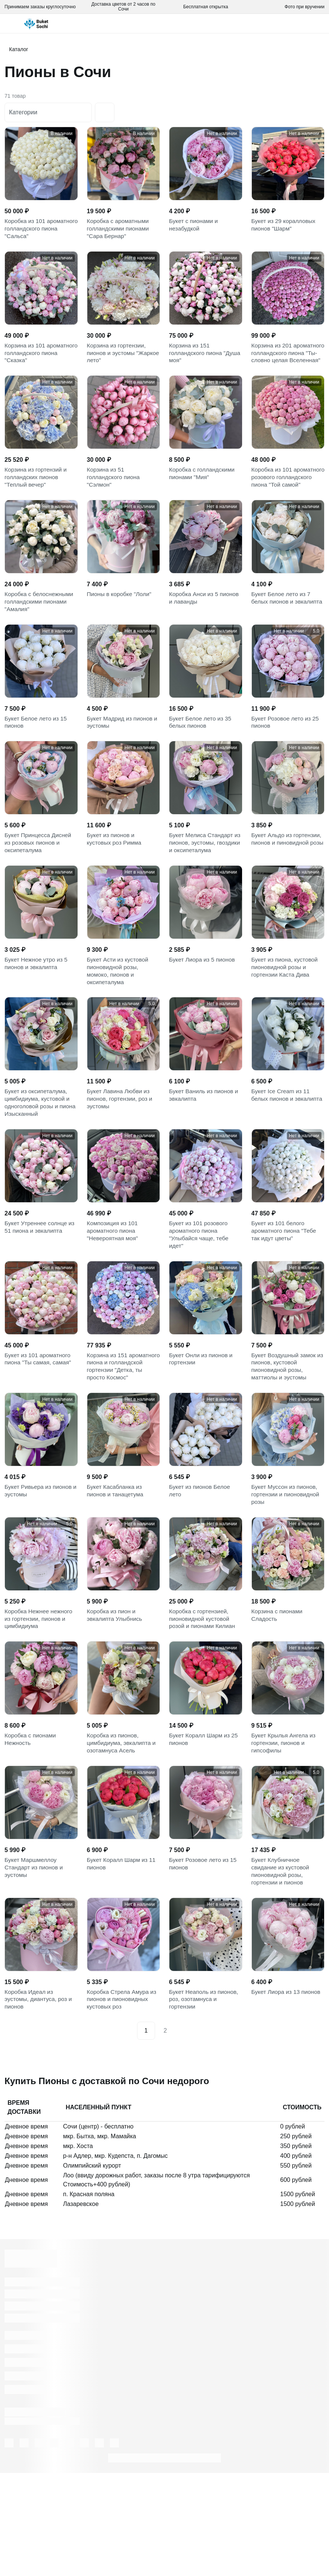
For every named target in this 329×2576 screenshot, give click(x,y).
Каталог (18, 49)
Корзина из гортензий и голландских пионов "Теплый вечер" (37, 497)
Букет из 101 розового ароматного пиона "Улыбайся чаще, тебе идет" (200, 1294)
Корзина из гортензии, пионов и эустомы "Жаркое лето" (118, 359)
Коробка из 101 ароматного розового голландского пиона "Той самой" (285, 502)
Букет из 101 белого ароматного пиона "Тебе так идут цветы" (285, 1289)
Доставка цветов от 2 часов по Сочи (123, 7)
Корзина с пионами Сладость (278, 1699)
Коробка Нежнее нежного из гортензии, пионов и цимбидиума (40, 1704)
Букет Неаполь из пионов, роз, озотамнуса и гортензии (205, 2100)
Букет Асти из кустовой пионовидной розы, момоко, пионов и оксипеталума (119, 1018)
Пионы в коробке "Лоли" (120, 627)
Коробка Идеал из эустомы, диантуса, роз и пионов (40, 2100)
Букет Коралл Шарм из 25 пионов (205, 1828)
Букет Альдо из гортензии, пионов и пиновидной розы (279, 884)
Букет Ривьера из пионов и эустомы (40, 1570)
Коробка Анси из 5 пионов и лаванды (205, 631)
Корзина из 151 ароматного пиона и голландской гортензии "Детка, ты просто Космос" (119, 1436)
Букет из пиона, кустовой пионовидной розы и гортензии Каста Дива (286, 1013)
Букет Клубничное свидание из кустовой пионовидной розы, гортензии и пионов (281, 1966)
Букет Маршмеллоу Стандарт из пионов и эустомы (35, 1961)
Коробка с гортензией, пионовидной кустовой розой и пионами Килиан (203, 1704)
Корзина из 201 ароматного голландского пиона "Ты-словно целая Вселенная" (286, 364)
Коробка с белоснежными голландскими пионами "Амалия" (40, 636)
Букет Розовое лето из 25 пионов (286, 760)
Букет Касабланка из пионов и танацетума (116, 1570)
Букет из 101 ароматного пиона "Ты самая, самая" (39, 1423)
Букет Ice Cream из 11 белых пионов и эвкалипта (281, 1151)
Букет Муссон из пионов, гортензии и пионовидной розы (287, 1575)
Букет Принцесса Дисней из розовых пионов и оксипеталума (39, 884)
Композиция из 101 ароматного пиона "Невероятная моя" (113, 1289)
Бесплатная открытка (205, 6)
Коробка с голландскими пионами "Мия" (203, 493)
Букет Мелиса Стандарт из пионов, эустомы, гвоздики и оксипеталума (204, 884)
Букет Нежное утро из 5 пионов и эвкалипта (37, 1009)
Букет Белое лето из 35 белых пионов (201, 760)
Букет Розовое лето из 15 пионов (204, 1957)
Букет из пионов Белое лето (201, 1570)
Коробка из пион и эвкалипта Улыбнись (116, 1699)
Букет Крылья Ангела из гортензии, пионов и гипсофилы (284, 1832)
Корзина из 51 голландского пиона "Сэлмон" (114, 497)
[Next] (183, 2134)
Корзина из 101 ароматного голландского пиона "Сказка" (40, 359)
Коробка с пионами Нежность (31, 1828)
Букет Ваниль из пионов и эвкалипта (205, 1147)
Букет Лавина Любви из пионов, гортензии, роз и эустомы (121, 1151)
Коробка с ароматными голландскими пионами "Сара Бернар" (119, 230)
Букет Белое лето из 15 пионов (37, 760)
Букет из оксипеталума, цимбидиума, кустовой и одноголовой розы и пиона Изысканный (39, 1156)
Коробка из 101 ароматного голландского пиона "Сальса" (40, 230)
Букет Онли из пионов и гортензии (202, 1423)
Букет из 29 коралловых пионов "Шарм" (284, 226)
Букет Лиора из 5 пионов (203, 1004)
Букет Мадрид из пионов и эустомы (121, 760)
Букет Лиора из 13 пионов (287, 2091)
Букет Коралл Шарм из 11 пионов (123, 1957)
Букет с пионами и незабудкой (194, 226)
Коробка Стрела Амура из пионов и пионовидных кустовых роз (123, 2100)
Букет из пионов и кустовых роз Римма (115, 880)
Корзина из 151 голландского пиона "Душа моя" (196, 359)
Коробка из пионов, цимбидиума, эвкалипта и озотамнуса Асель (123, 1832)
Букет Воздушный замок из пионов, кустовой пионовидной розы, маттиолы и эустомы (285, 1432)
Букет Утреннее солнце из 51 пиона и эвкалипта (41, 1285)
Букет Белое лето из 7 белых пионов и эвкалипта (282, 636)
